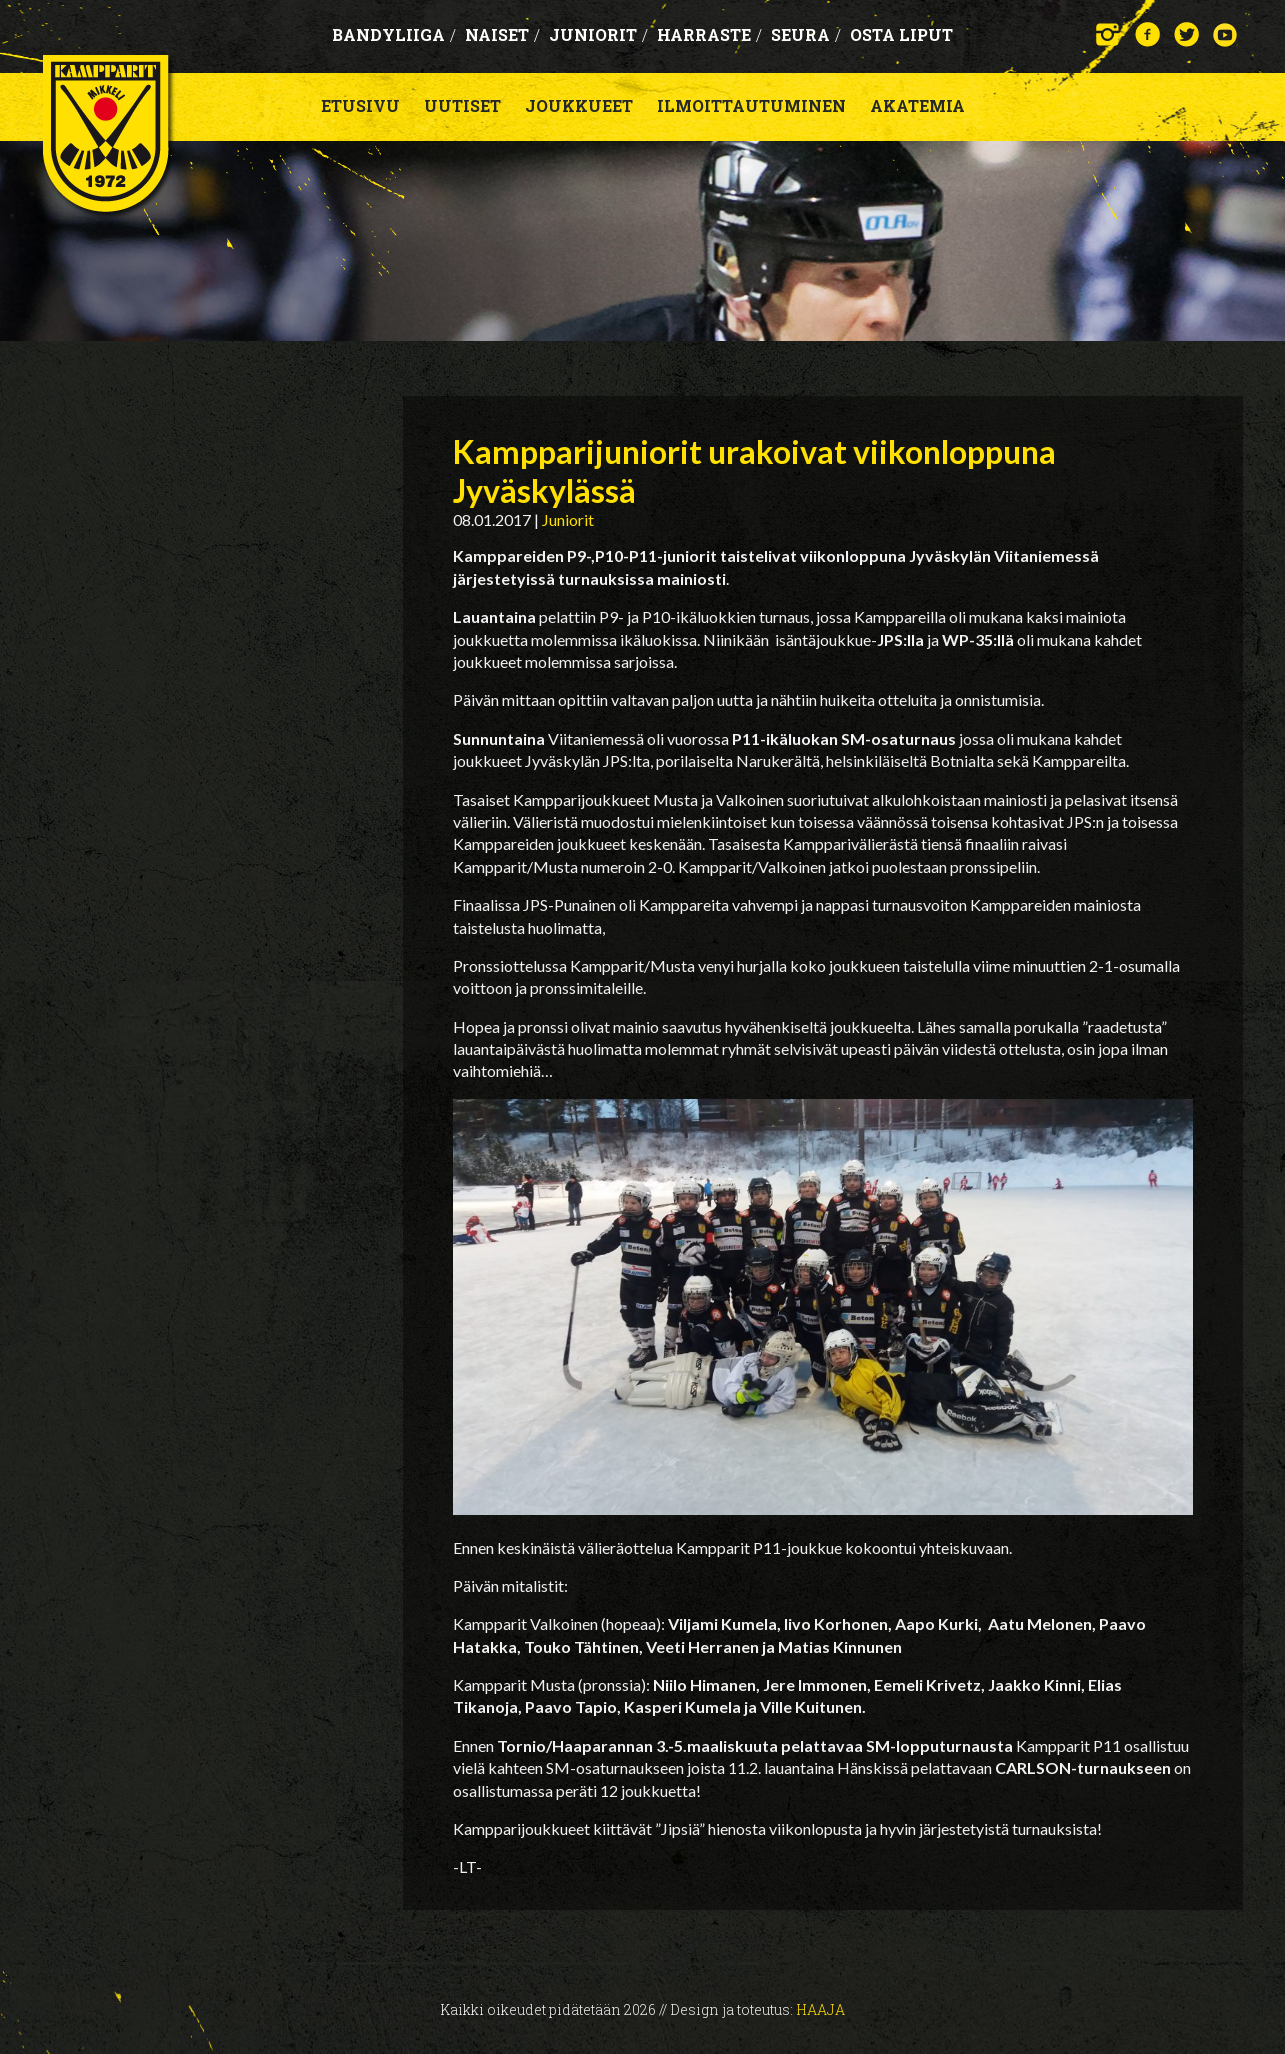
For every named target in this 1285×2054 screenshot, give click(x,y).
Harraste (709, 34)
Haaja (820, 2009)
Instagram (1108, 34)
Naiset (502, 34)
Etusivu (360, 105)
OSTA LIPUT (901, 34)
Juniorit (598, 34)
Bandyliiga (394, 34)
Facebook (1147, 34)
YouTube (1225, 34)
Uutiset (462, 105)
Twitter (1186, 34)
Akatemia (917, 105)
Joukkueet (579, 105)
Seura (806, 34)
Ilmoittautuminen (751, 105)
